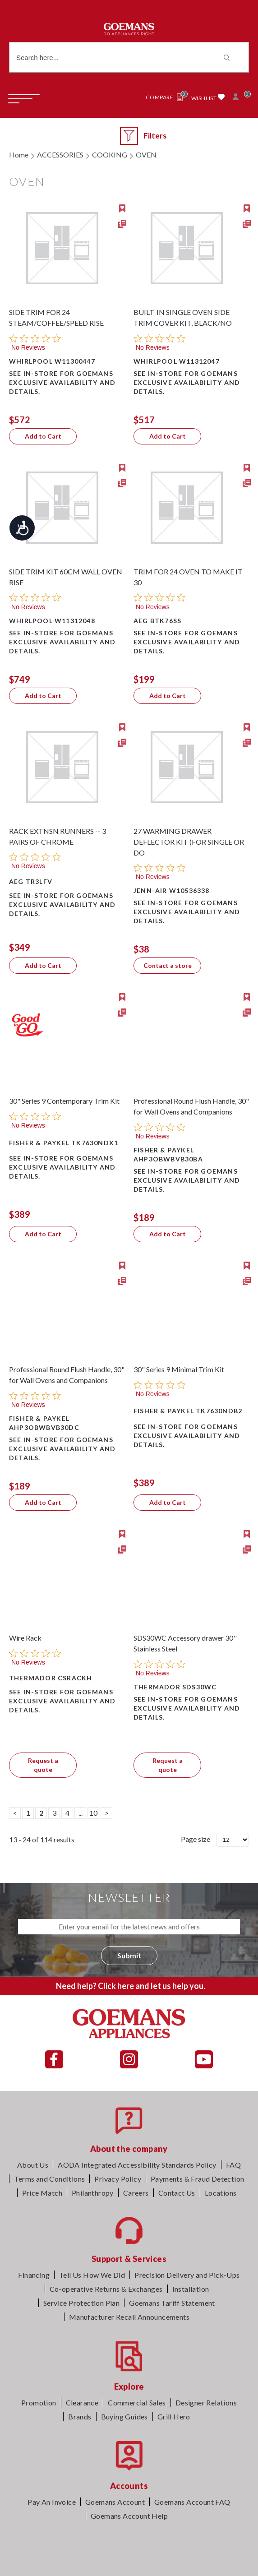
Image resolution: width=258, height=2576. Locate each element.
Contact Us (176, 2192)
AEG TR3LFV (30, 881)
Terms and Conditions (49, 2178)
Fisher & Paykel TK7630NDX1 (63, 1143)
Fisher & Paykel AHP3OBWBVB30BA (168, 1154)
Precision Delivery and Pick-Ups (187, 2275)
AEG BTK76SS (157, 620)
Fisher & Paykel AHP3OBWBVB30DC (44, 1423)
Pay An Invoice (52, 2501)
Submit (129, 1955)
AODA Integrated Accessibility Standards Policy (137, 2164)
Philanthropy (93, 2192)
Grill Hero (173, 2416)
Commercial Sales (137, 2402)
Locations (221, 2192)
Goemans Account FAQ (192, 2501)
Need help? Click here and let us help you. (130, 1986)
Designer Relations (206, 2402)
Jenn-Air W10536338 (172, 890)
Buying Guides (124, 2416)
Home (18, 154)
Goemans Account (115, 2501)
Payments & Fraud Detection (197, 2178)
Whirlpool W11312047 (177, 361)
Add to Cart (43, 436)
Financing (34, 2275)
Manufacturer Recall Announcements (129, 2316)
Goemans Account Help (129, 2515)
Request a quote (43, 1765)
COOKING (109, 154)
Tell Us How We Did (92, 2275)
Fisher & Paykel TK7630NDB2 (188, 1411)
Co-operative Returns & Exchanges (106, 2289)
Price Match (42, 2192)
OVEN (146, 154)
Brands (79, 2416)
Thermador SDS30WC (175, 1687)
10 (93, 1812)
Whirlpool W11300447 (52, 361)
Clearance (82, 2402)
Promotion (38, 2402)
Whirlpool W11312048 (52, 620)
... (80, 1812)
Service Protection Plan (81, 2303)
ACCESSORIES (60, 154)
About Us (32, 2164)
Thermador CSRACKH (50, 1678)
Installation (190, 2289)
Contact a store (167, 965)
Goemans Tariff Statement (172, 2303)
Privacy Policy (117, 2178)
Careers (136, 2192)
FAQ (233, 2164)
